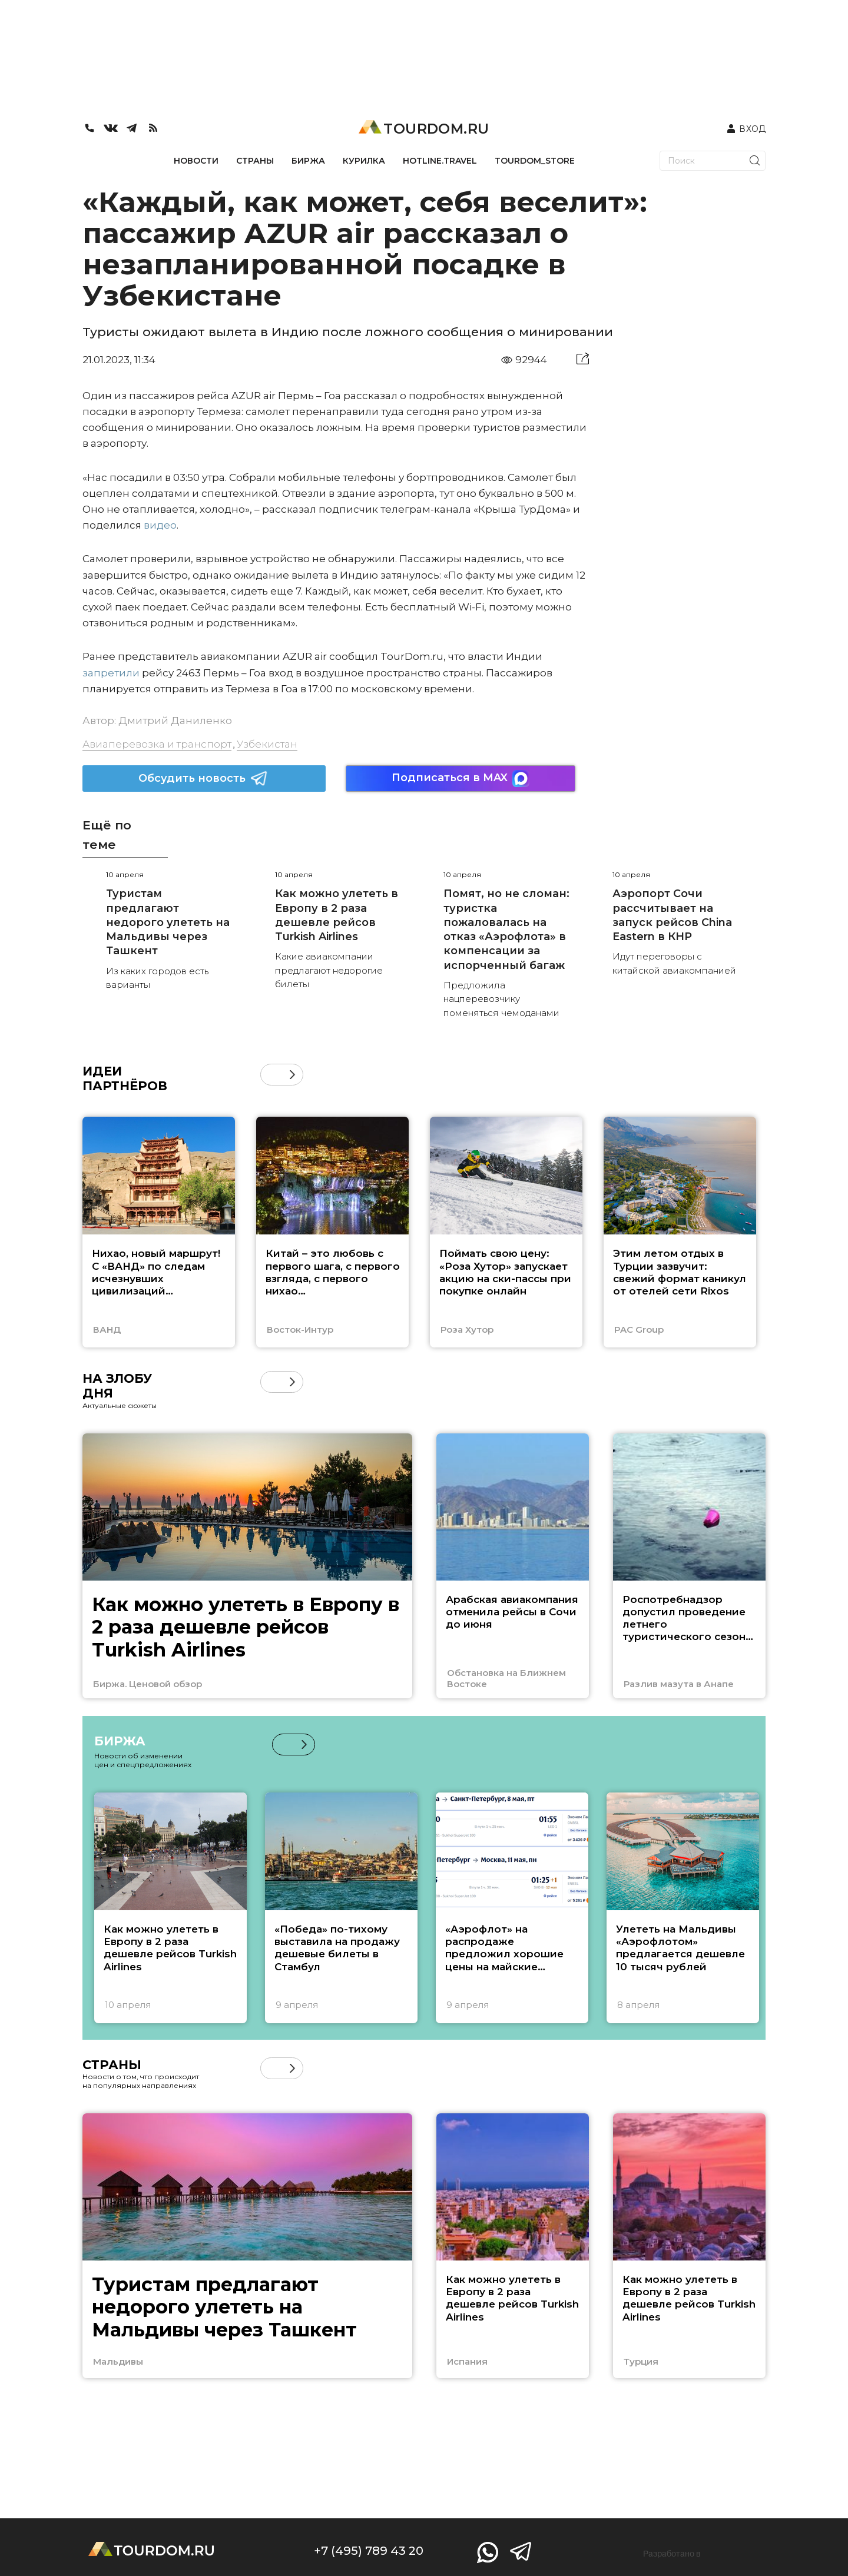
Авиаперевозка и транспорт (156, 744)
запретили (111, 673)
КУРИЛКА (364, 160)
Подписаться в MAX (460, 778)
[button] (292, 1074)
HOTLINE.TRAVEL (440, 160)
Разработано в (672, 2553)
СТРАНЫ (255, 160)
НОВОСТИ (196, 160)
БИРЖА (308, 160)
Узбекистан (267, 744)
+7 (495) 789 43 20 (368, 2551)
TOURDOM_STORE (535, 160)
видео (160, 525)
